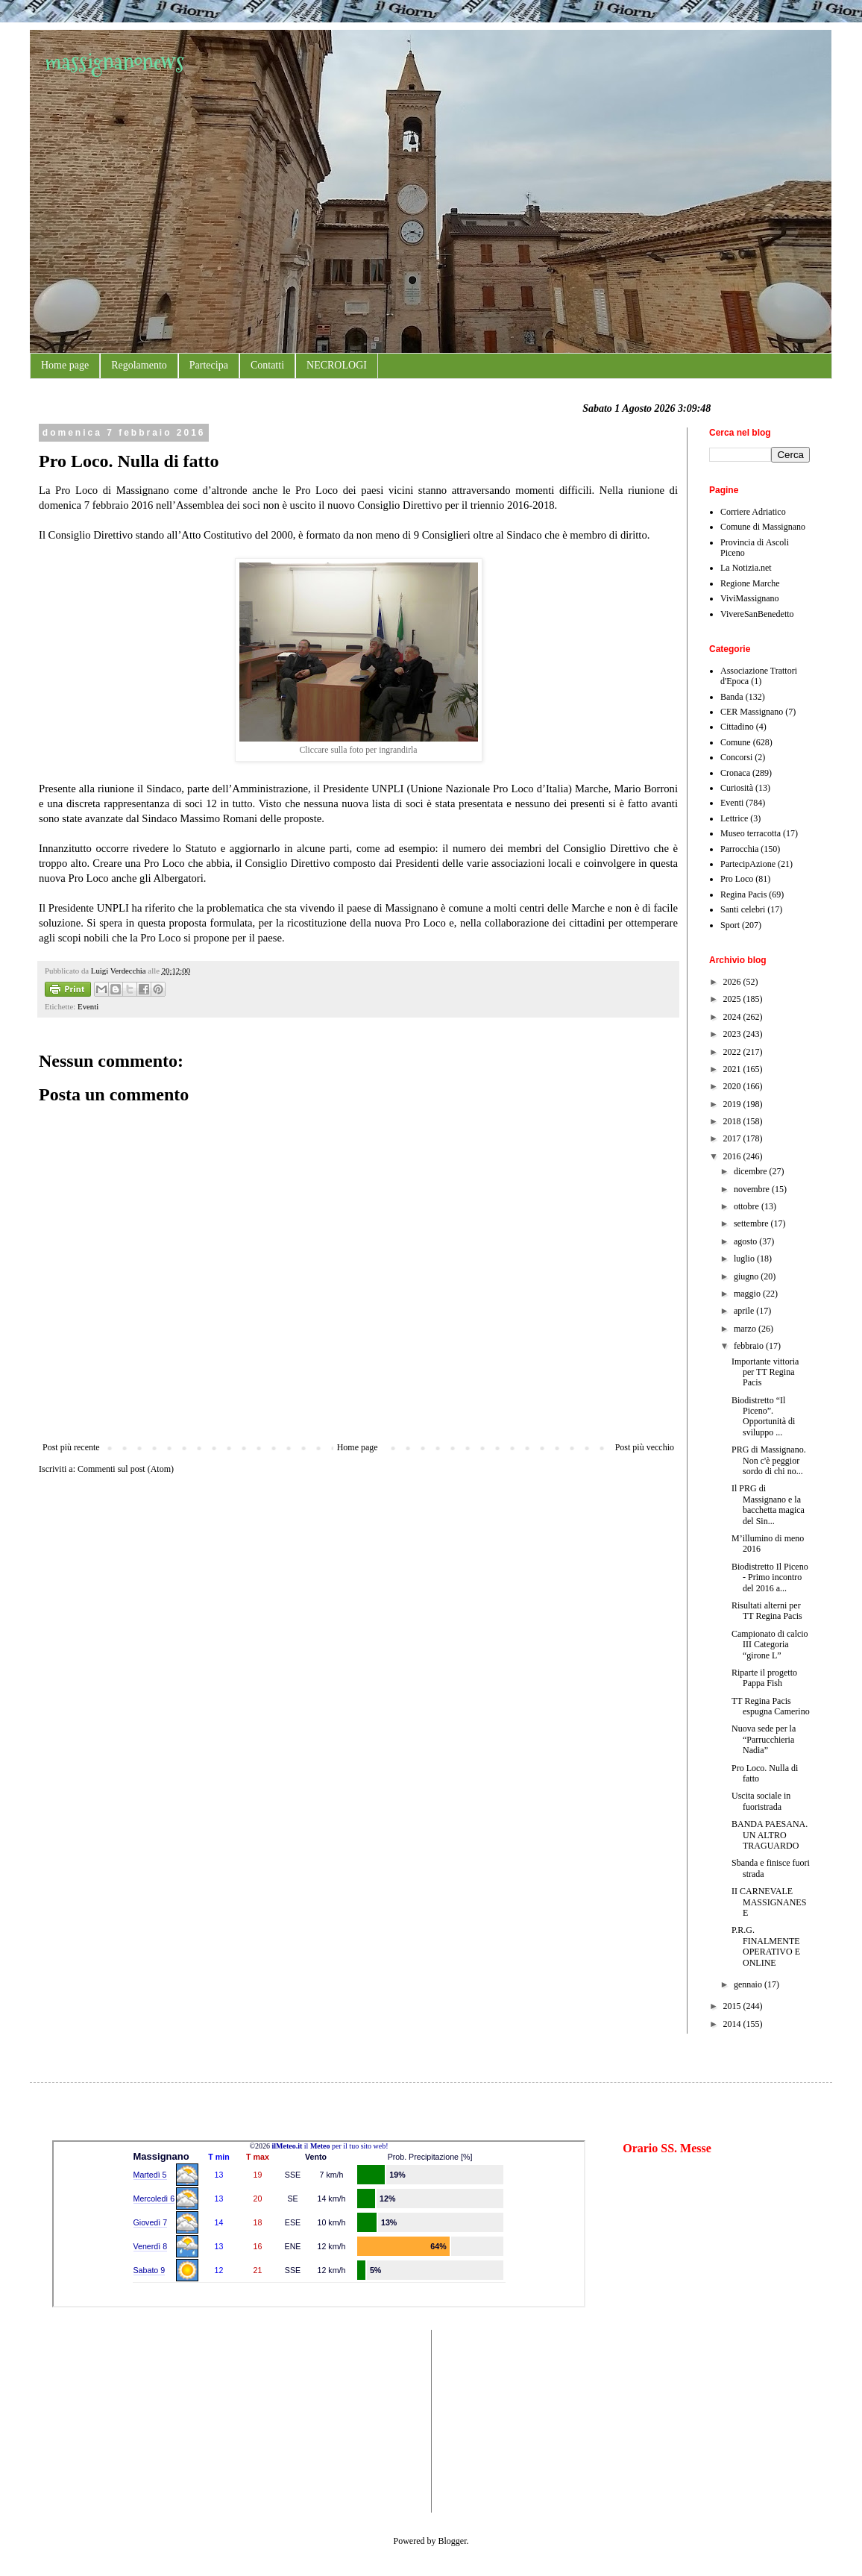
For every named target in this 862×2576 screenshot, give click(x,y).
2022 (733, 1052)
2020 (733, 1086)
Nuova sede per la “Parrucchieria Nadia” (764, 1739)
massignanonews (114, 61)
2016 (733, 1156)
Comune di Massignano (762, 526)
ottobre (747, 1206)
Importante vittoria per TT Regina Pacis (765, 1372)
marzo (746, 1328)
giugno (747, 1276)
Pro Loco (736, 879)
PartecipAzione (748, 864)
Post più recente (71, 1447)
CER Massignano (751, 711)
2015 (733, 2006)
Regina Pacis (743, 894)
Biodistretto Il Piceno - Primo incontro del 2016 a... (770, 1577)
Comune (735, 742)
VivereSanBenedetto (757, 614)
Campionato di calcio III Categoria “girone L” (770, 1645)
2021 (733, 1069)
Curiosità (736, 788)
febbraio (750, 1346)
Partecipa (208, 365)
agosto (746, 1241)
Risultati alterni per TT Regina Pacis (767, 1610)
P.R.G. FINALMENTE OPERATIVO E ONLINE (766, 1946)
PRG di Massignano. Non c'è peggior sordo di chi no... (769, 1460)
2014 (733, 2024)
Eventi (88, 1006)
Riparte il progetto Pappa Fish (764, 1677)
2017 (733, 1138)
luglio (745, 1258)
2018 (733, 1121)
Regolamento (139, 365)
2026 (733, 982)
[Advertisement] (97, 2419)
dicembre (752, 1171)
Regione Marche (750, 583)
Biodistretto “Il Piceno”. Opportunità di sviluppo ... (763, 1416)
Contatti (267, 365)
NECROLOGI (336, 365)
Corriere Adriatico (753, 512)
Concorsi (736, 757)
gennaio (749, 1984)
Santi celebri (742, 909)
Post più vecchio (644, 1447)
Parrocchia (739, 849)
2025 (733, 999)
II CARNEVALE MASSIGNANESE (769, 1902)
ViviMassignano (749, 598)
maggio (748, 1293)
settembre (752, 1223)
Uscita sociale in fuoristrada (761, 1800)
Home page (65, 365)
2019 (733, 1104)
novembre (753, 1189)
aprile (745, 1311)
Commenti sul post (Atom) (126, 1469)
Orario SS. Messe (667, 2148)
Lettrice (734, 818)
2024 (733, 1017)
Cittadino (737, 726)
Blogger (452, 2541)
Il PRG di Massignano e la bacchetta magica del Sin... (768, 1504)
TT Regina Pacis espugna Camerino (771, 1706)
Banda (731, 697)
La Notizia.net (746, 567)
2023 (733, 1034)
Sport (730, 925)
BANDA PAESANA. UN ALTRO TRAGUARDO (770, 1835)
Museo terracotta (750, 833)
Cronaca (735, 773)
